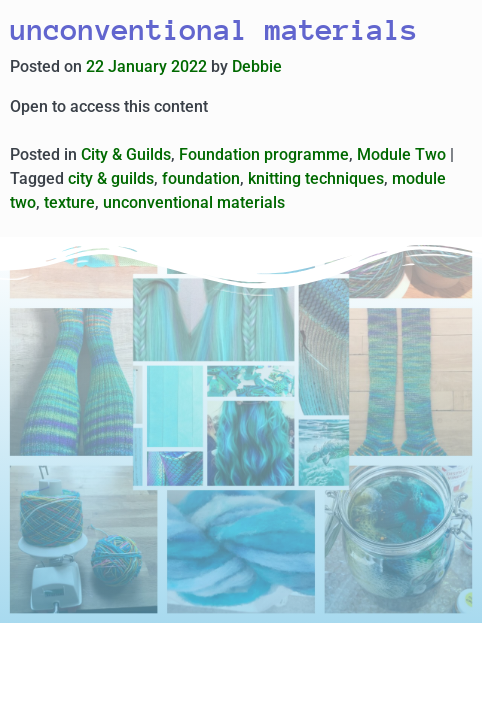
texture (69, 202)
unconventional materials (194, 202)
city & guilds (111, 178)
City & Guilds (126, 154)
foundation (201, 178)
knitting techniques (316, 178)
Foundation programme (264, 154)
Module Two (401, 154)
